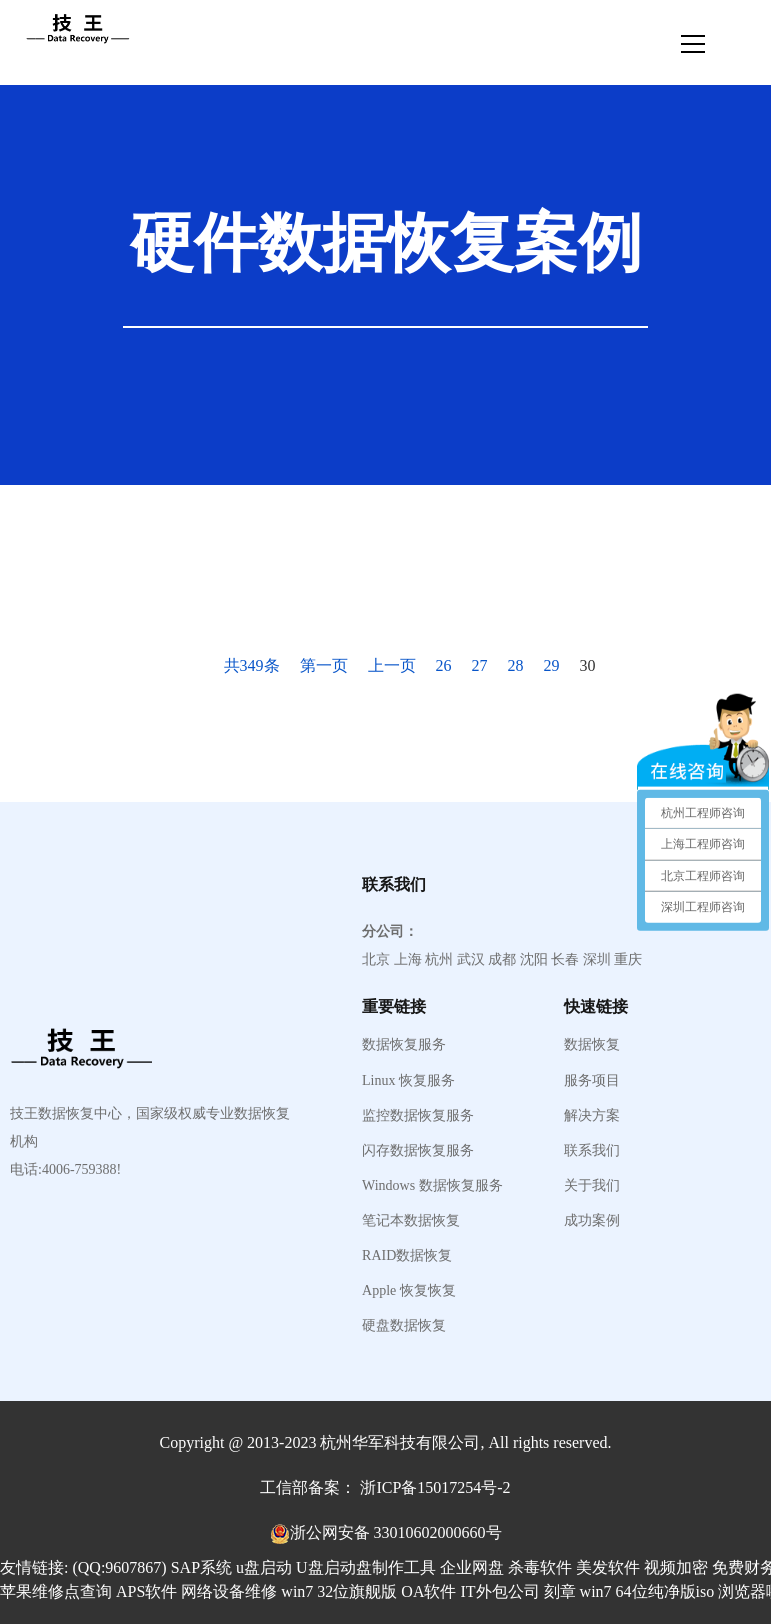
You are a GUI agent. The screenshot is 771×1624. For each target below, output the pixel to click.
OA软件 (428, 1591)
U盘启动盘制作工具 (366, 1567)
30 (588, 665)
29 (552, 665)
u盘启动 (264, 1567)
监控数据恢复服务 (418, 1116)
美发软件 (608, 1567)
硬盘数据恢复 (404, 1326)
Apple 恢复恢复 (409, 1291)
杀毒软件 (540, 1567)
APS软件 (146, 1591)
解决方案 (592, 1116)
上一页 (392, 665)
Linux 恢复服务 (408, 1081)
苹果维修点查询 (56, 1591)
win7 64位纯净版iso (647, 1591)
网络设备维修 (229, 1591)
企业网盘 (472, 1567)
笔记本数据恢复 (411, 1221)
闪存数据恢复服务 (418, 1151)
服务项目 (592, 1081)
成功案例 (592, 1221)
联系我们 (592, 1151)
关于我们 (592, 1186)
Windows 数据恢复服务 (432, 1186)
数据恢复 (592, 1045)
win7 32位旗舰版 (339, 1591)
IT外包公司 (499, 1591)
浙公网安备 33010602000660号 (396, 1532)
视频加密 (676, 1567)
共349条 (252, 665)
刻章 (560, 1591)
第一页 (324, 665)
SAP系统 (201, 1567)
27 (480, 665)
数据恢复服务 (404, 1045)
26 (444, 665)
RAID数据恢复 (407, 1256)
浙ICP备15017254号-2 (435, 1487)
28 (516, 665)
